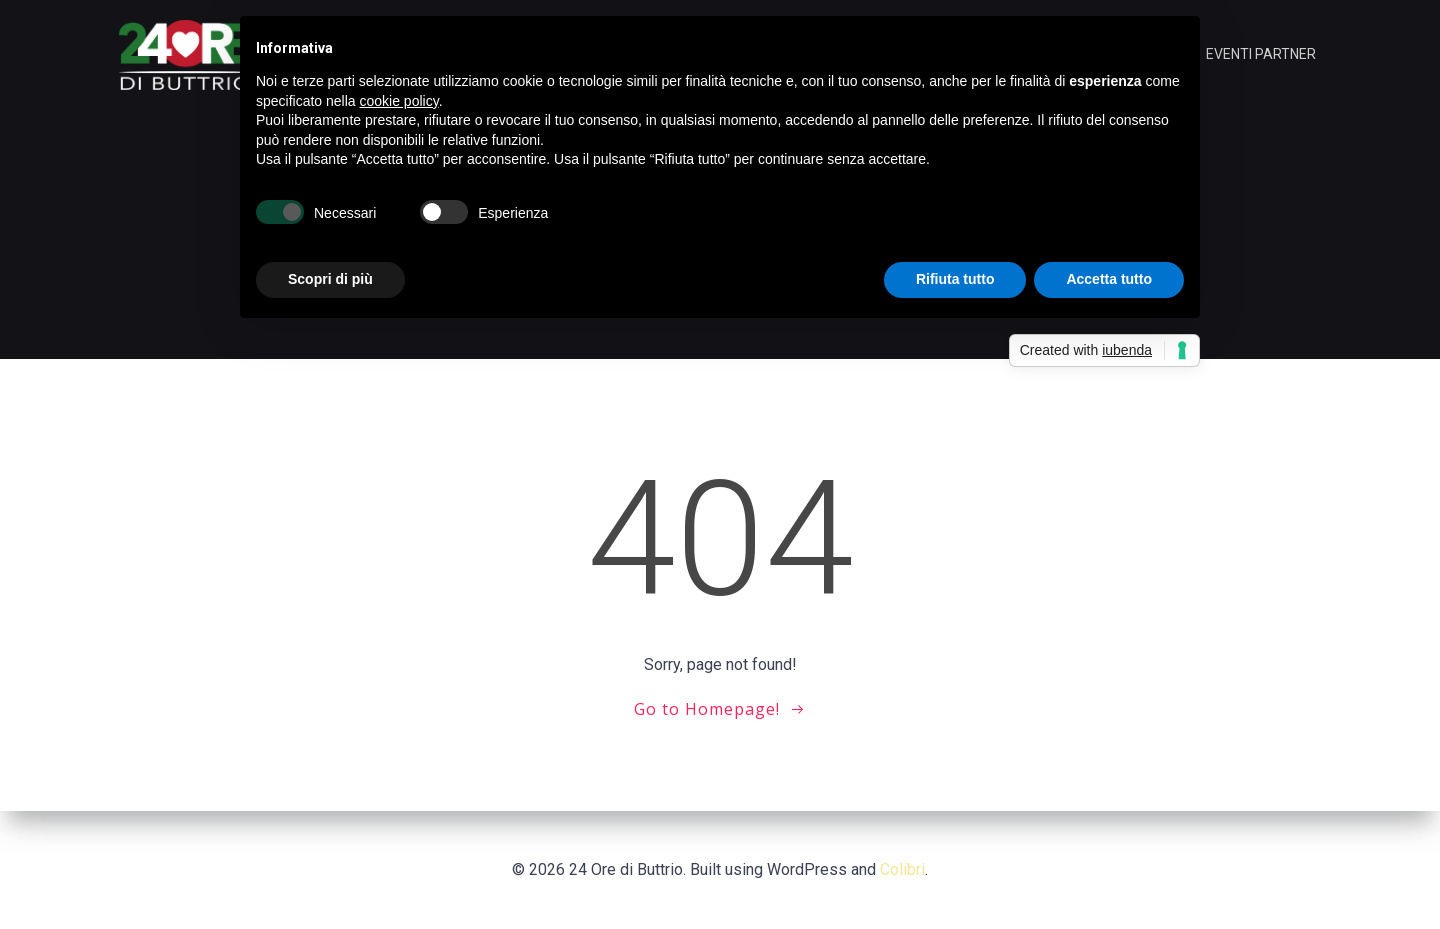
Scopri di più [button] (330, 279)
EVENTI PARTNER (1261, 54)
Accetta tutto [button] (1109, 279)
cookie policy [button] (399, 101)
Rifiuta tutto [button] (955, 279)
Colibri (902, 869)
